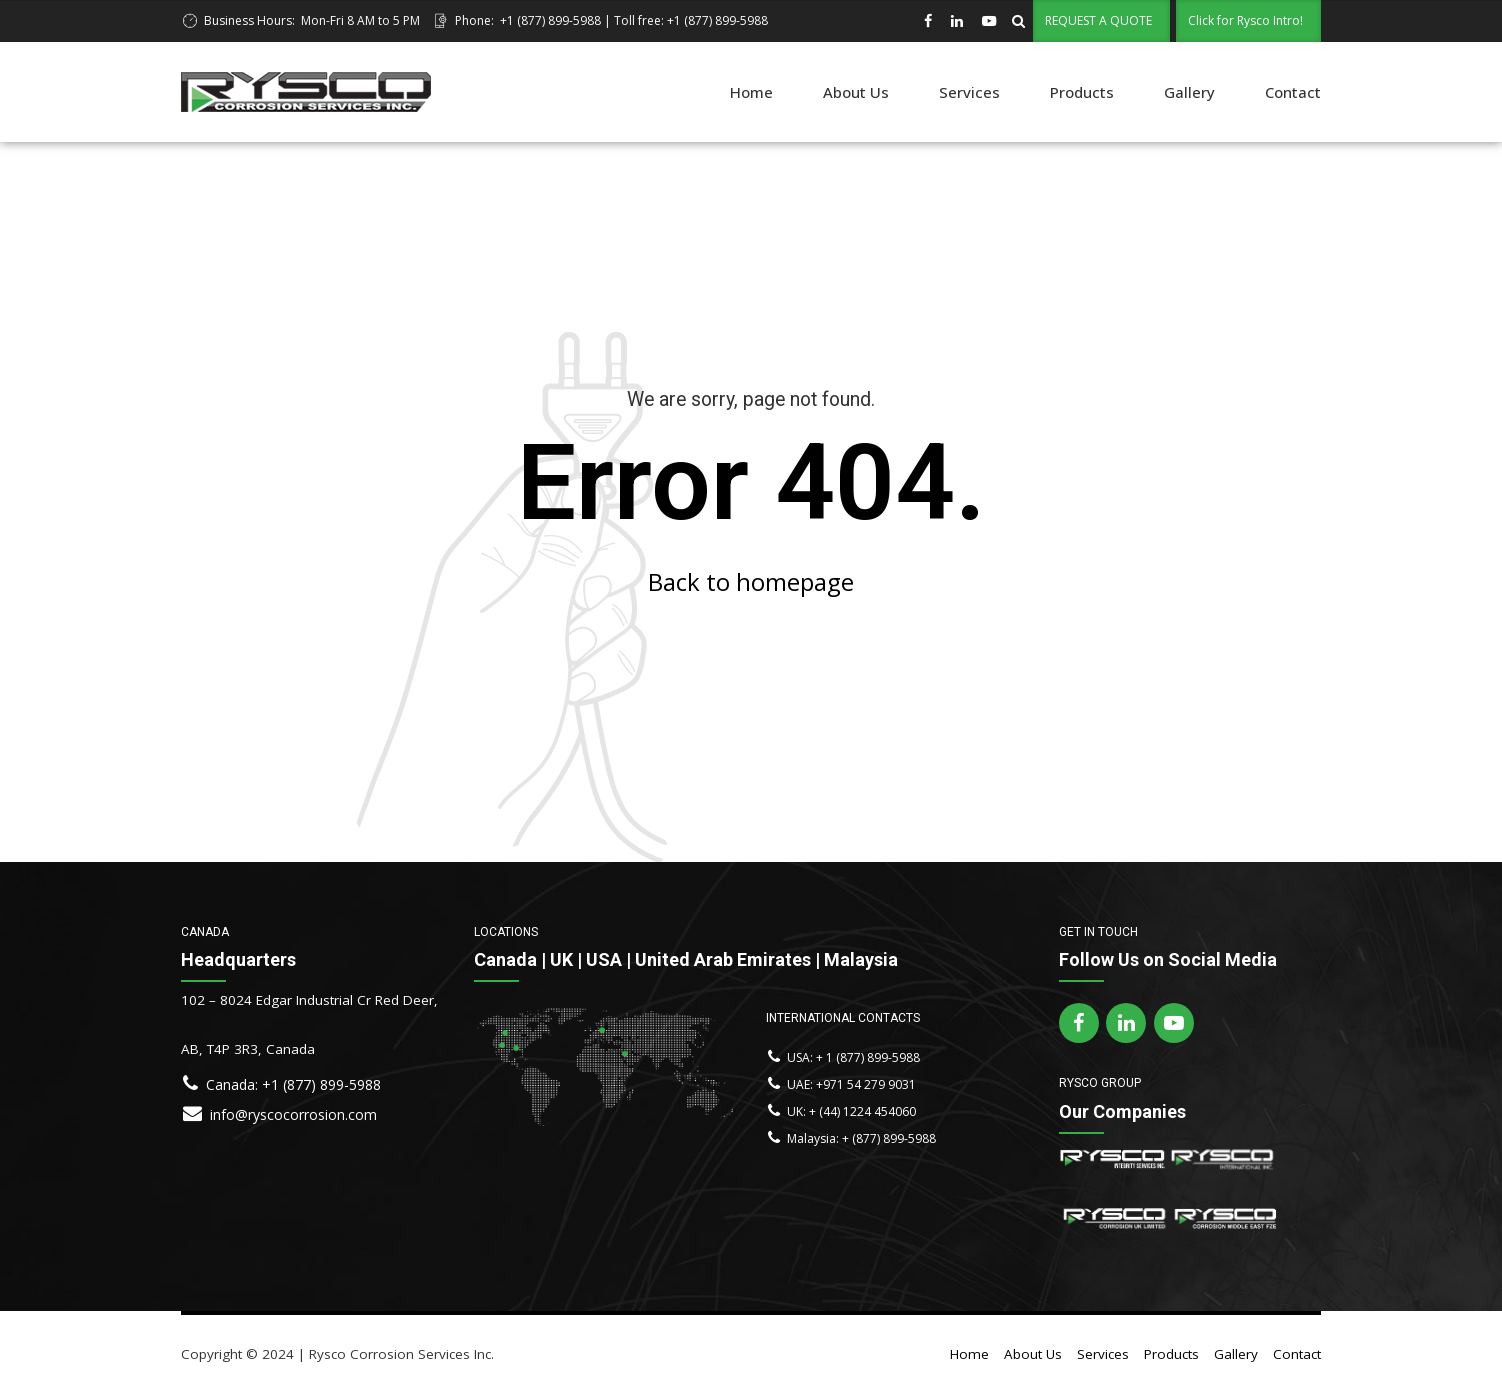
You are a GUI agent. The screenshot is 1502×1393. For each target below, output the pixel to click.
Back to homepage (751, 581)
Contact (1293, 92)
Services (969, 92)
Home (751, 92)
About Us (856, 92)
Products (1082, 92)
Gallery (1189, 92)
